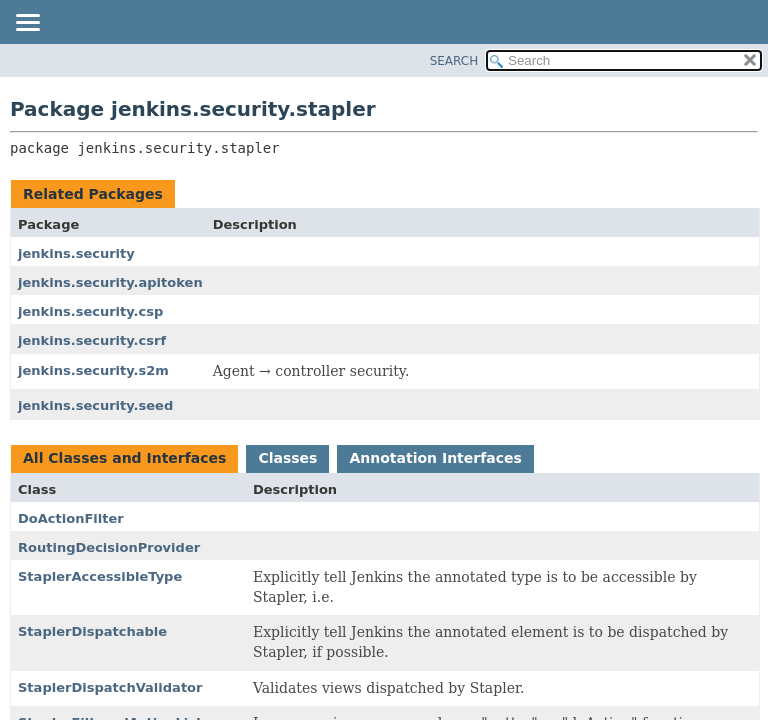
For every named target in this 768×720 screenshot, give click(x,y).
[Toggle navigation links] (27, 24)
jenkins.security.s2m (93, 370)
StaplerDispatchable (92, 631)
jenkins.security (76, 253)
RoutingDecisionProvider (109, 547)
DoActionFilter (71, 518)
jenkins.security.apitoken (110, 282)
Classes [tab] (287, 458)
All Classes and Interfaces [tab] (124, 458)
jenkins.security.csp (90, 311)
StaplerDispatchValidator (110, 687)
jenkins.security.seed (95, 405)
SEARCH (454, 61)
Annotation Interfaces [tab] (435, 458)
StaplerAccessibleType (100, 576)
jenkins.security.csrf (92, 340)
